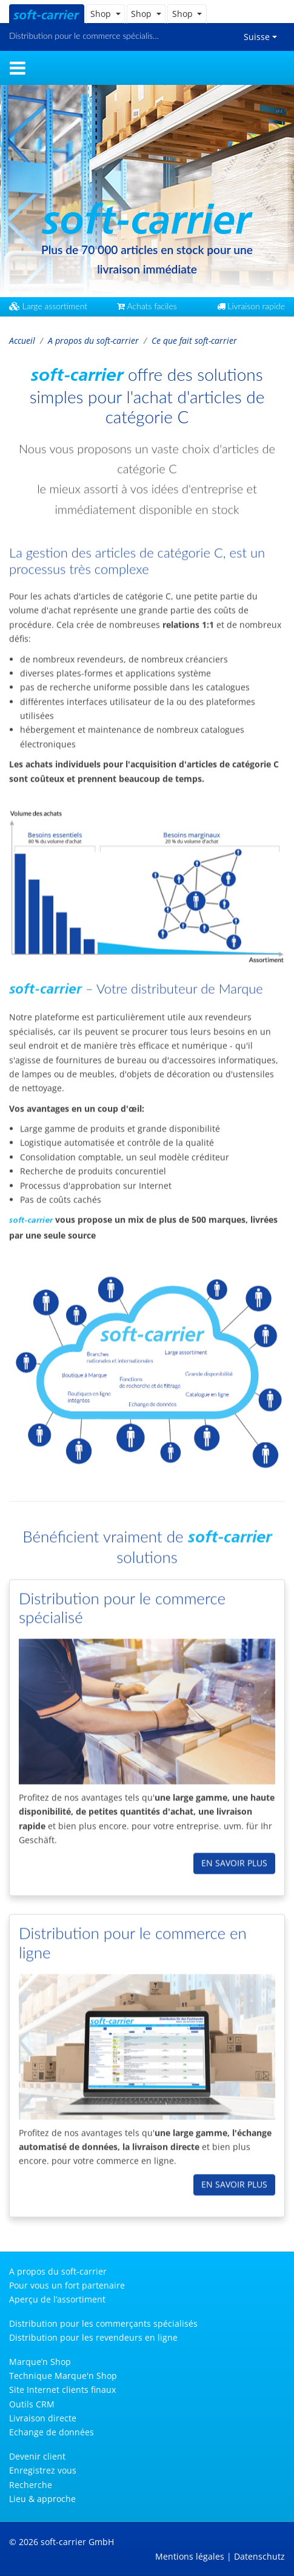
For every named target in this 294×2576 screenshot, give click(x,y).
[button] (105, 13)
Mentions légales (189, 2556)
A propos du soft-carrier (93, 340)
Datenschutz (259, 2556)
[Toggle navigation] (17, 68)
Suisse (257, 36)
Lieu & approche (42, 2498)
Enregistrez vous (42, 2470)
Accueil (22, 340)
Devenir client (37, 2456)
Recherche (30, 2484)
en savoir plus (234, 1853)
